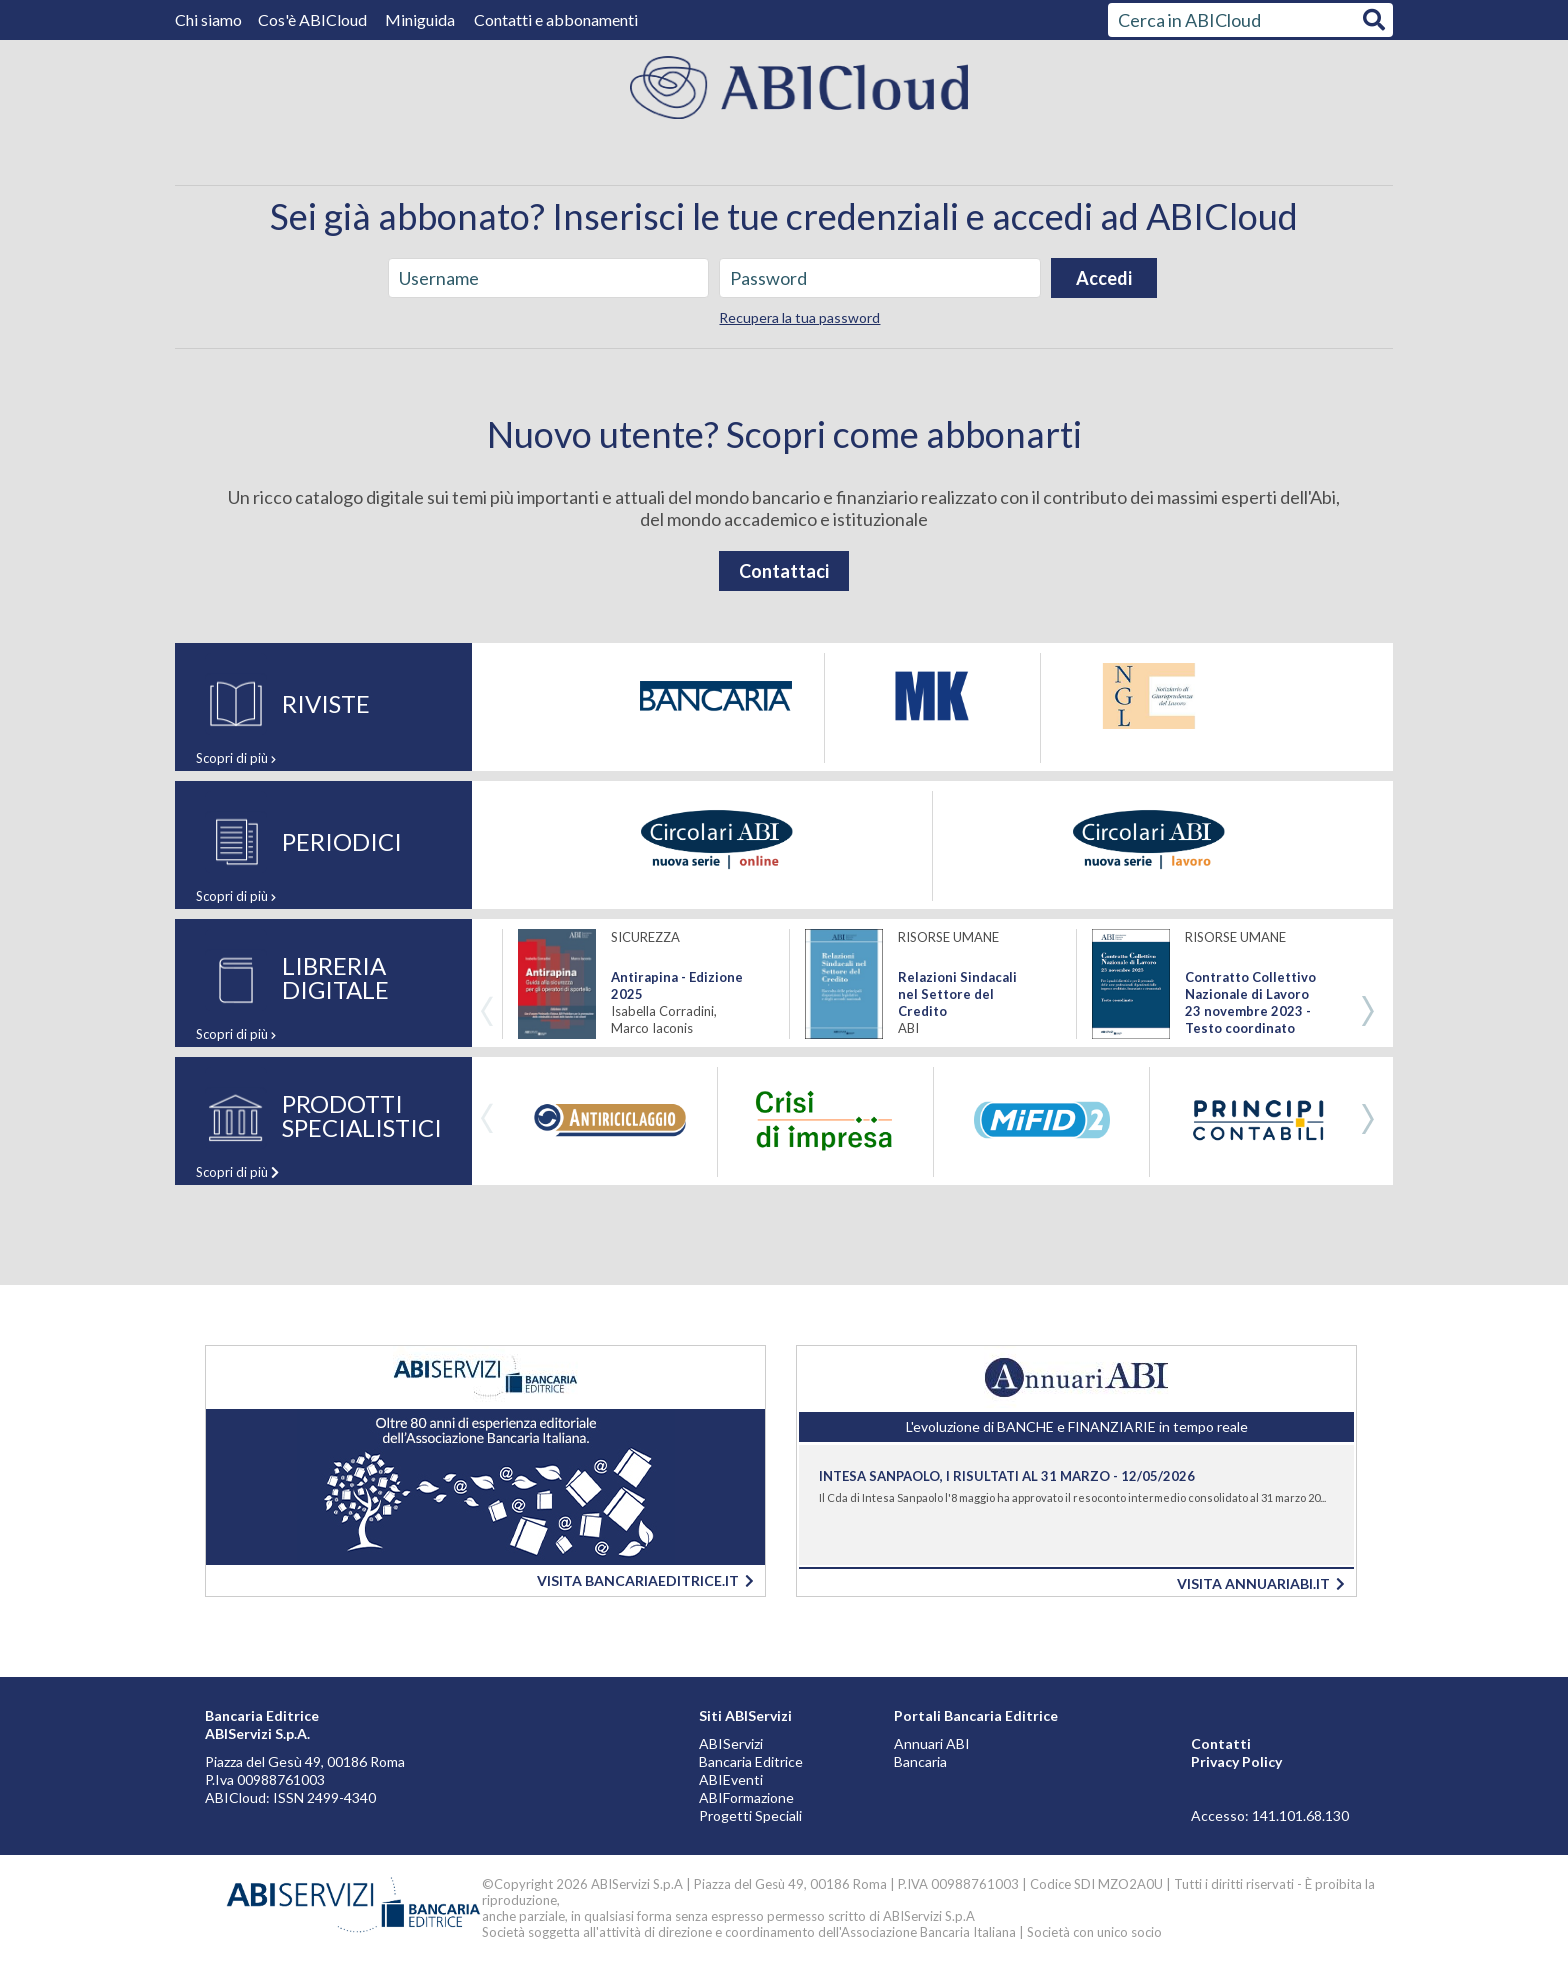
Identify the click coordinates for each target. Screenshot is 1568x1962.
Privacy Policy (1236, 1761)
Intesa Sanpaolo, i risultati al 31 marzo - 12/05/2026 (1007, 1476)
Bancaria (920, 1761)
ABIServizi (731, 1743)
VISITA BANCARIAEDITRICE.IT (645, 1580)
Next (1368, 1012)
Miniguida (420, 19)
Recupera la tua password (799, 317)
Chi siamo (210, 19)
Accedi (1104, 278)
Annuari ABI (932, 1743)
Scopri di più (236, 758)
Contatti (1221, 1743)
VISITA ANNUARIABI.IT (1261, 1583)
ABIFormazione (746, 1797)
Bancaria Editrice (751, 1761)
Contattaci (784, 571)
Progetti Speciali (750, 1815)
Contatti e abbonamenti (556, 19)
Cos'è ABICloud (314, 19)
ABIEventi (731, 1779)
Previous (487, 1012)
